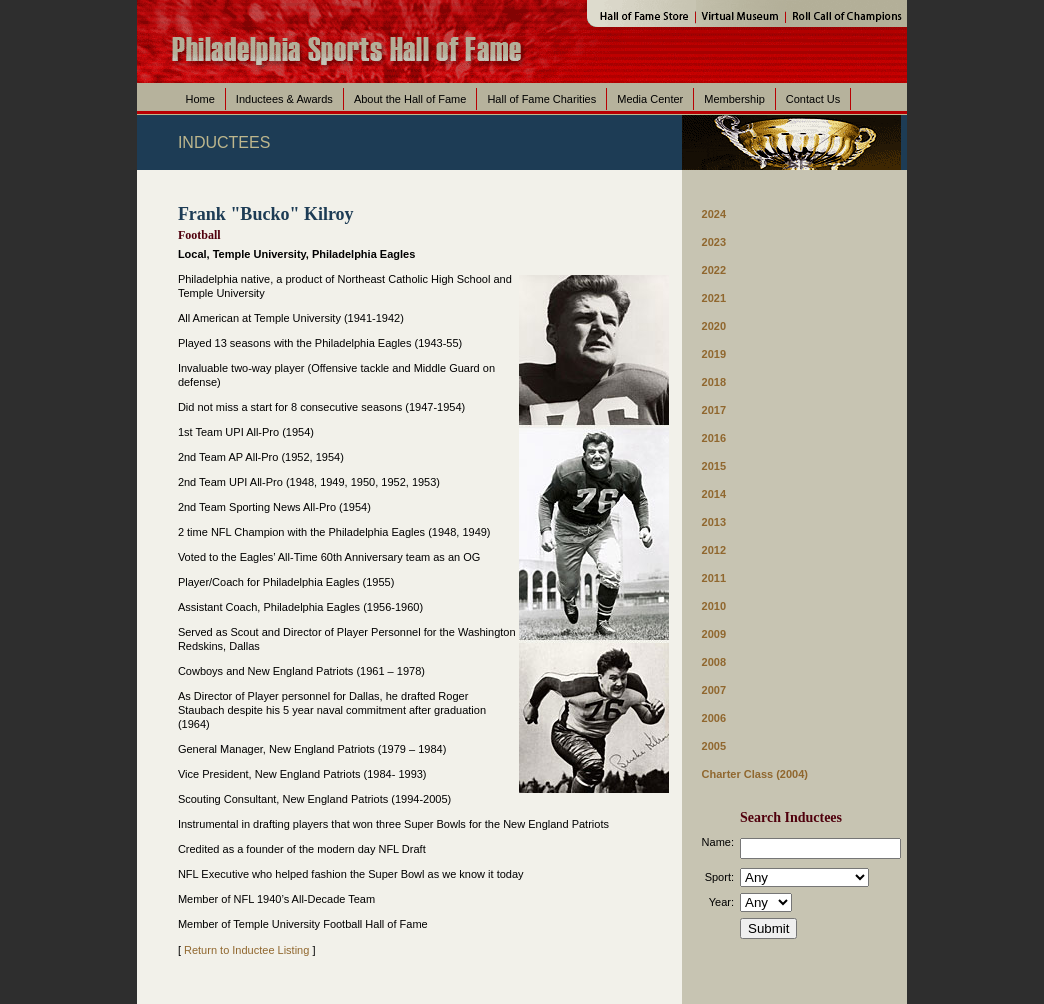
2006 (714, 718)
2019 (714, 354)
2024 (714, 214)
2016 (714, 438)
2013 (714, 522)
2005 (714, 746)
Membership (734, 99)
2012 (714, 550)
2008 (714, 662)
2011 (714, 578)
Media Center (650, 99)
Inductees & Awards (284, 99)
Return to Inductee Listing (246, 950)
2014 (714, 494)
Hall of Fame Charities (541, 99)
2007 (714, 690)
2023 (714, 242)
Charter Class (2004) (755, 774)
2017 (714, 410)
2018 (714, 382)
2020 (714, 326)
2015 (714, 466)
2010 (714, 606)
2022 (714, 270)
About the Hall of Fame (410, 99)
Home (200, 99)
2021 (714, 298)
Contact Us (813, 99)
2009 (714, 634)
